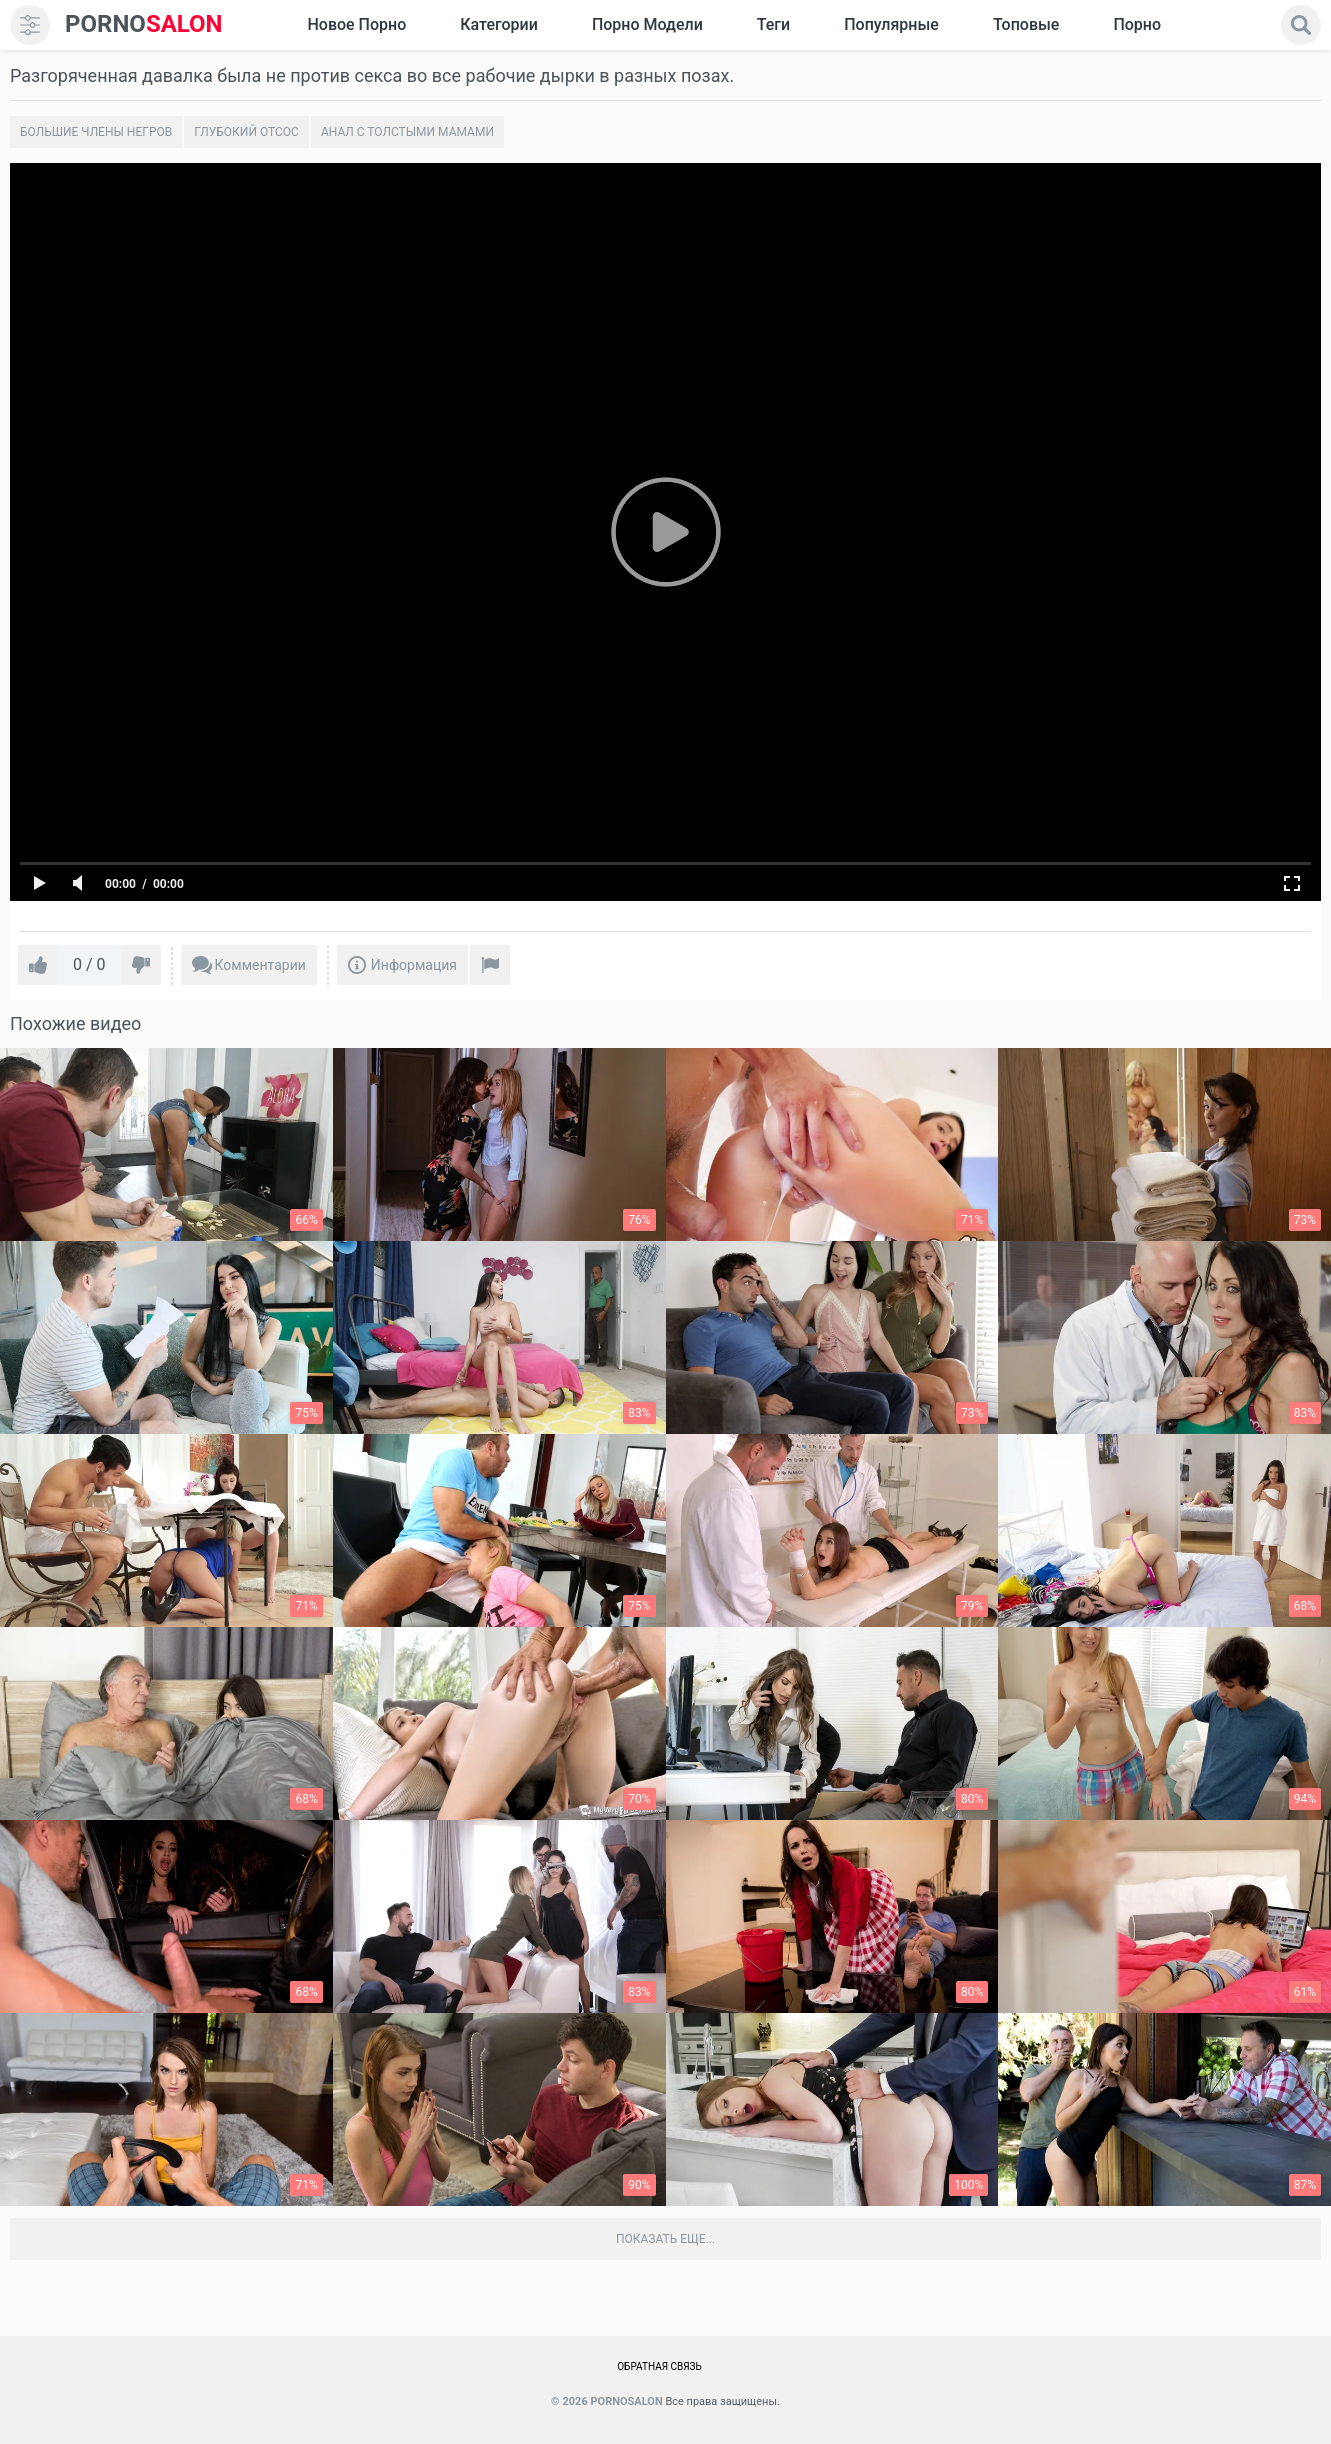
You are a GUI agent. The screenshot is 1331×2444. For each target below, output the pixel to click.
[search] (1301, 25)
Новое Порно (356, 24)
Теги (773, 24)
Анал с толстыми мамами (407, 132)
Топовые (1026, 24)
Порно (1137, 24)
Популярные (891, 24)
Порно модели (647, 24)
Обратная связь (659, 2366)
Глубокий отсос (246, 132)
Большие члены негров (96, 132)
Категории (499, 24)
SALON (144, 24)
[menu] (30, 25)
